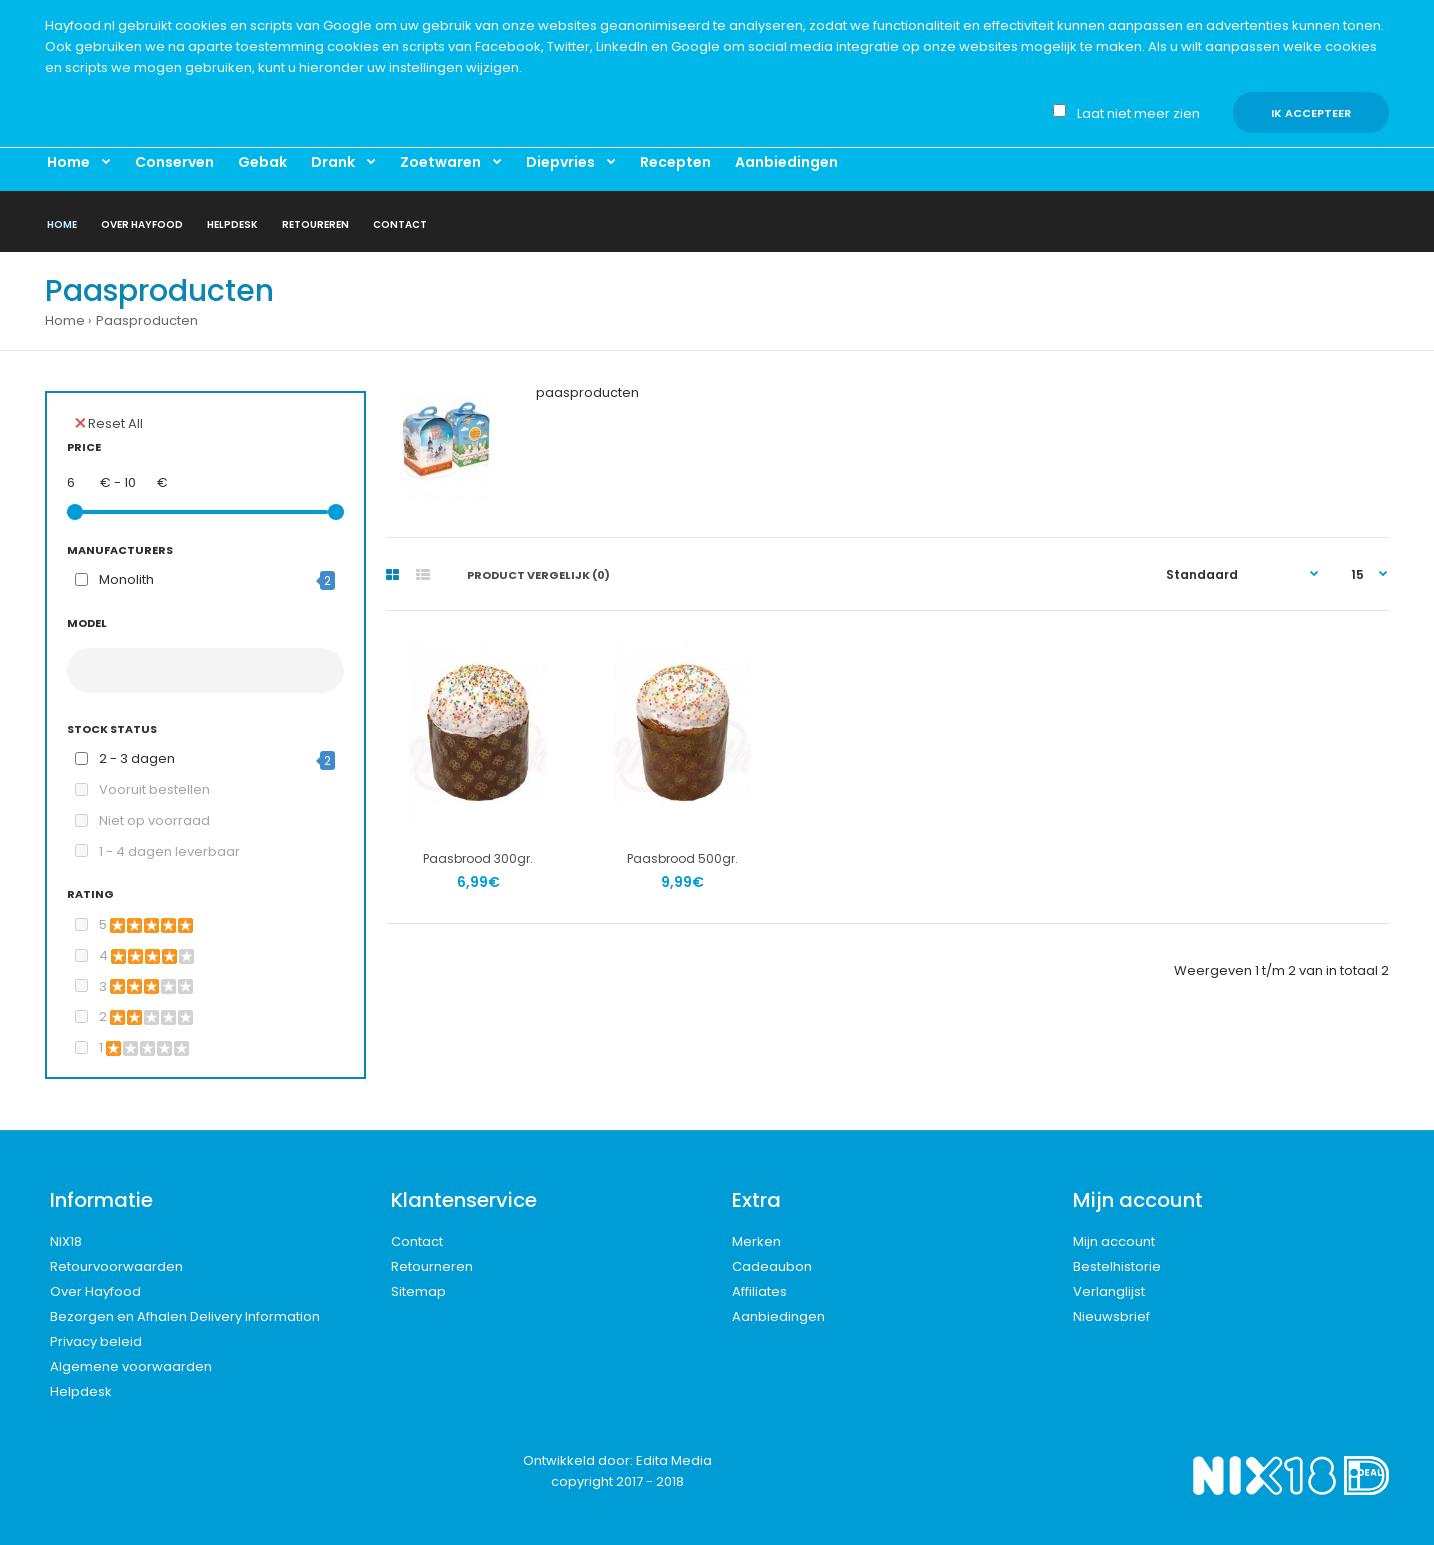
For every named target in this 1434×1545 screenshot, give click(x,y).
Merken (756, 1241)
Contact (417, 1241)
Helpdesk (81, 1391)
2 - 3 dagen (137, 758)
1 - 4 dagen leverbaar (169, 851)
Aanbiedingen (778, 1316)
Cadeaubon (772, 1266)
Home (65, 320)
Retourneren (432, 1266)
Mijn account (1114, 1241)
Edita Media (674, 1460)
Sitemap (418, 1291)
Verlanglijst (1109, 1291)
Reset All (109, 423)
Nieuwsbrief (1111, 1316)
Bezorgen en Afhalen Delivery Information (185, 1316)
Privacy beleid (96, 1341)
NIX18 (66, 1241)
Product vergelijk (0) (538, 575)
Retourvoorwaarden (116, 1266)
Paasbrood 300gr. (478, 858)
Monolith (126, 579)
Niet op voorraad (154, 820)
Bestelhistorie (1117, 1266)
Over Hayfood (95, 1291)
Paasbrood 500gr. (682, 858)
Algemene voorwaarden (131, 1366)
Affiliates (759, 1291)
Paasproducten (147, 320)
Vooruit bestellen (154, 789)
